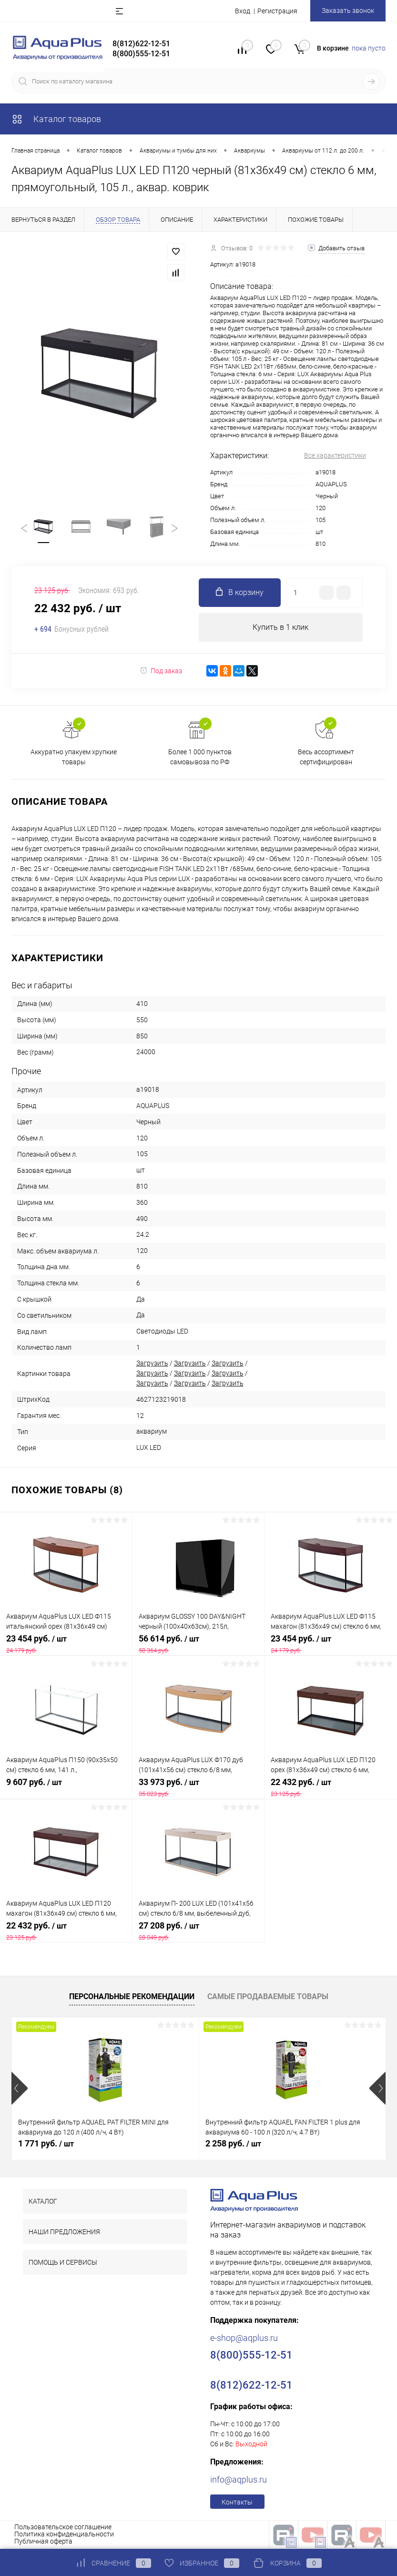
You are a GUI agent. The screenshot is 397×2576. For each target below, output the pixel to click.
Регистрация (277, 11)
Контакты (237, 2502)
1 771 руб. (46, 2144)
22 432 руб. (331, 1787)
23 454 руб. (66, 1644)
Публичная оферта (43, 2541)
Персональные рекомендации (131, 1996)
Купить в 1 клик (280, 627)
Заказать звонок (348, 10)
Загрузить (152, 1364)
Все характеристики (335, 455)
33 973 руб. (198, 1787)
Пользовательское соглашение (63, 2527)
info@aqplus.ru (238, 2480)
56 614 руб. (198, 1644)
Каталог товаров (56, 119)
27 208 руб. (198, 1931)
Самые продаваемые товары (267, 1996)
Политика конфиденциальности (64, 2534)
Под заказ (161, 671)
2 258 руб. (233, 2144)
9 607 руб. (66, 1787)
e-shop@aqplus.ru (244, 2338)
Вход (242, 11)
